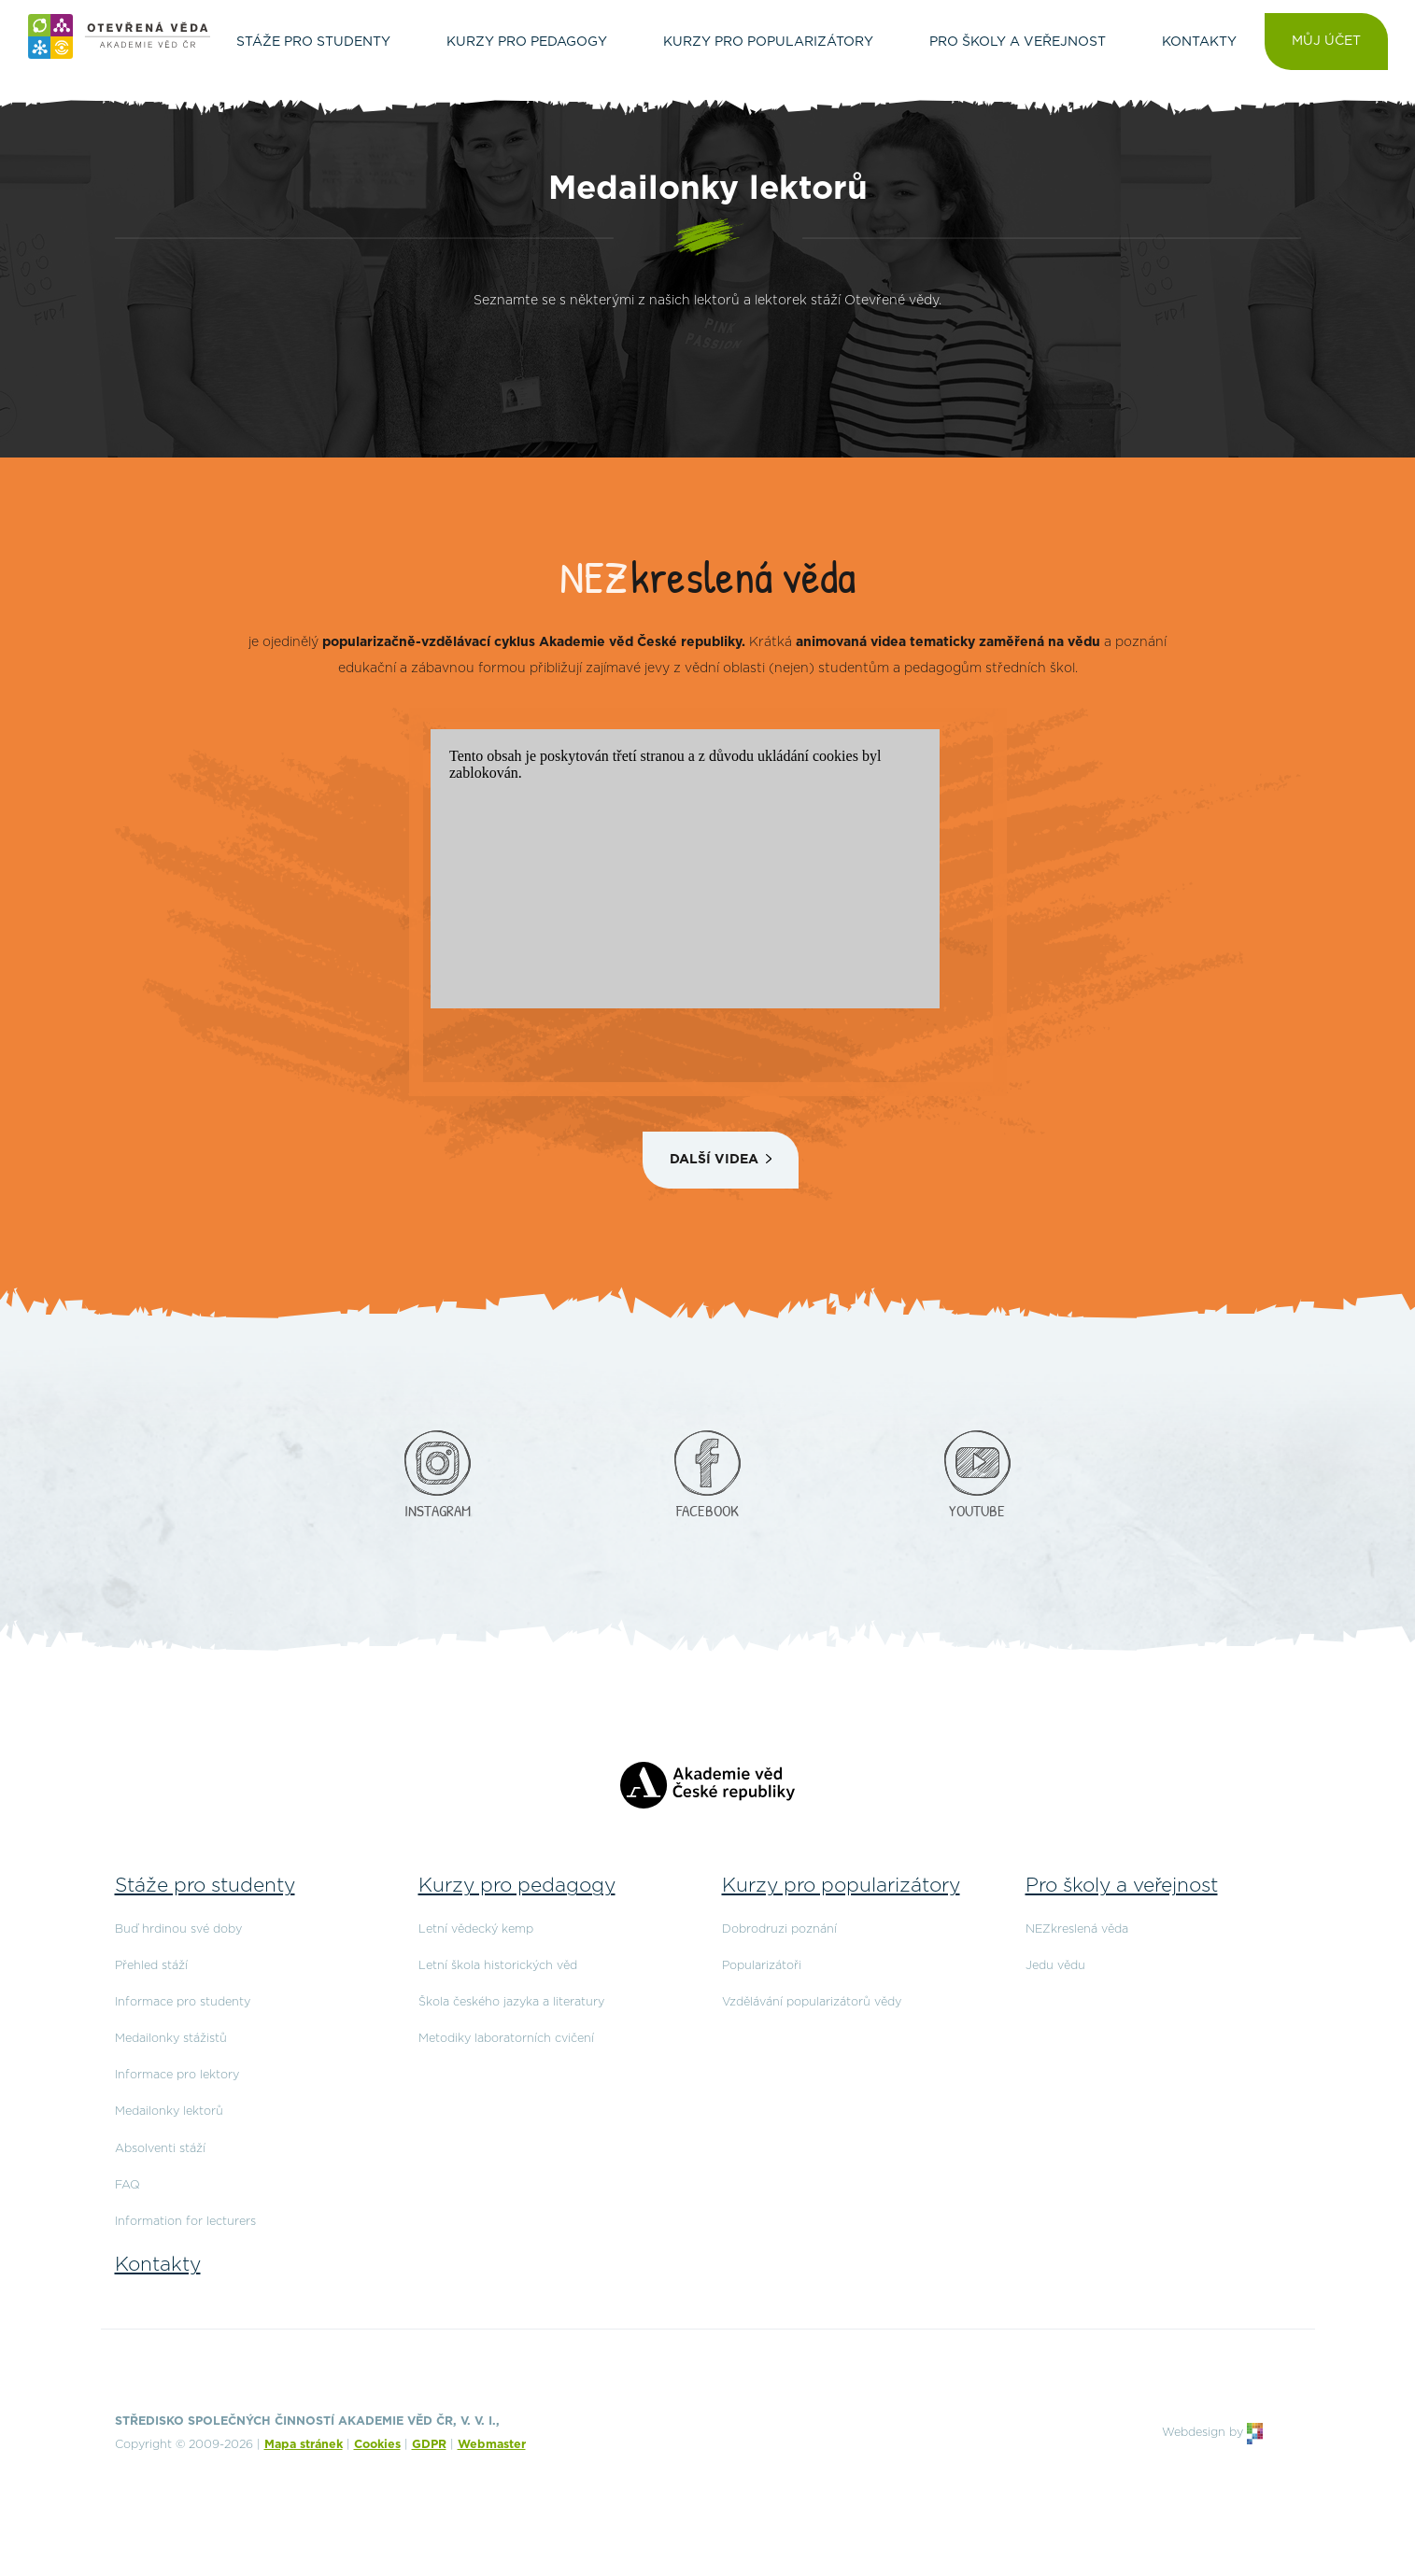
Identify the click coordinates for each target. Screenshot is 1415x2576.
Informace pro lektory (177, 2075)
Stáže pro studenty (205, 1885)
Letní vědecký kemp (475, 1929)
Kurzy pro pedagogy (517, 1885)
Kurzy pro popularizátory (841, 1885)
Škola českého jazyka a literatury (511, 2002)
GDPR (429, 2445)
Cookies (377, 2445)
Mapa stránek (303, 2445)
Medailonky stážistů (171, 2039)
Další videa (714, 1159)
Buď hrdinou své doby (178, 1929)
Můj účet (1326, 41)
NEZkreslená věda (1077, 1929)
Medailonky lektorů (169, 2111)
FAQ (127, 2185)
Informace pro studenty (182, 2002)
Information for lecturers (185, 2222)
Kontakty (158, 2264)
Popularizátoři (761, 1966)
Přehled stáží (151, 1966)
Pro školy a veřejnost (1122, 1885)
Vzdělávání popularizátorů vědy (811, 2002)
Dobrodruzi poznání (779, 1929)
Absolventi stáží (160, 2149)
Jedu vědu (1055, 1966)
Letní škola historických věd (497, 1966)
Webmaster (492, 2445)
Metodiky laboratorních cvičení (506, 2039)
